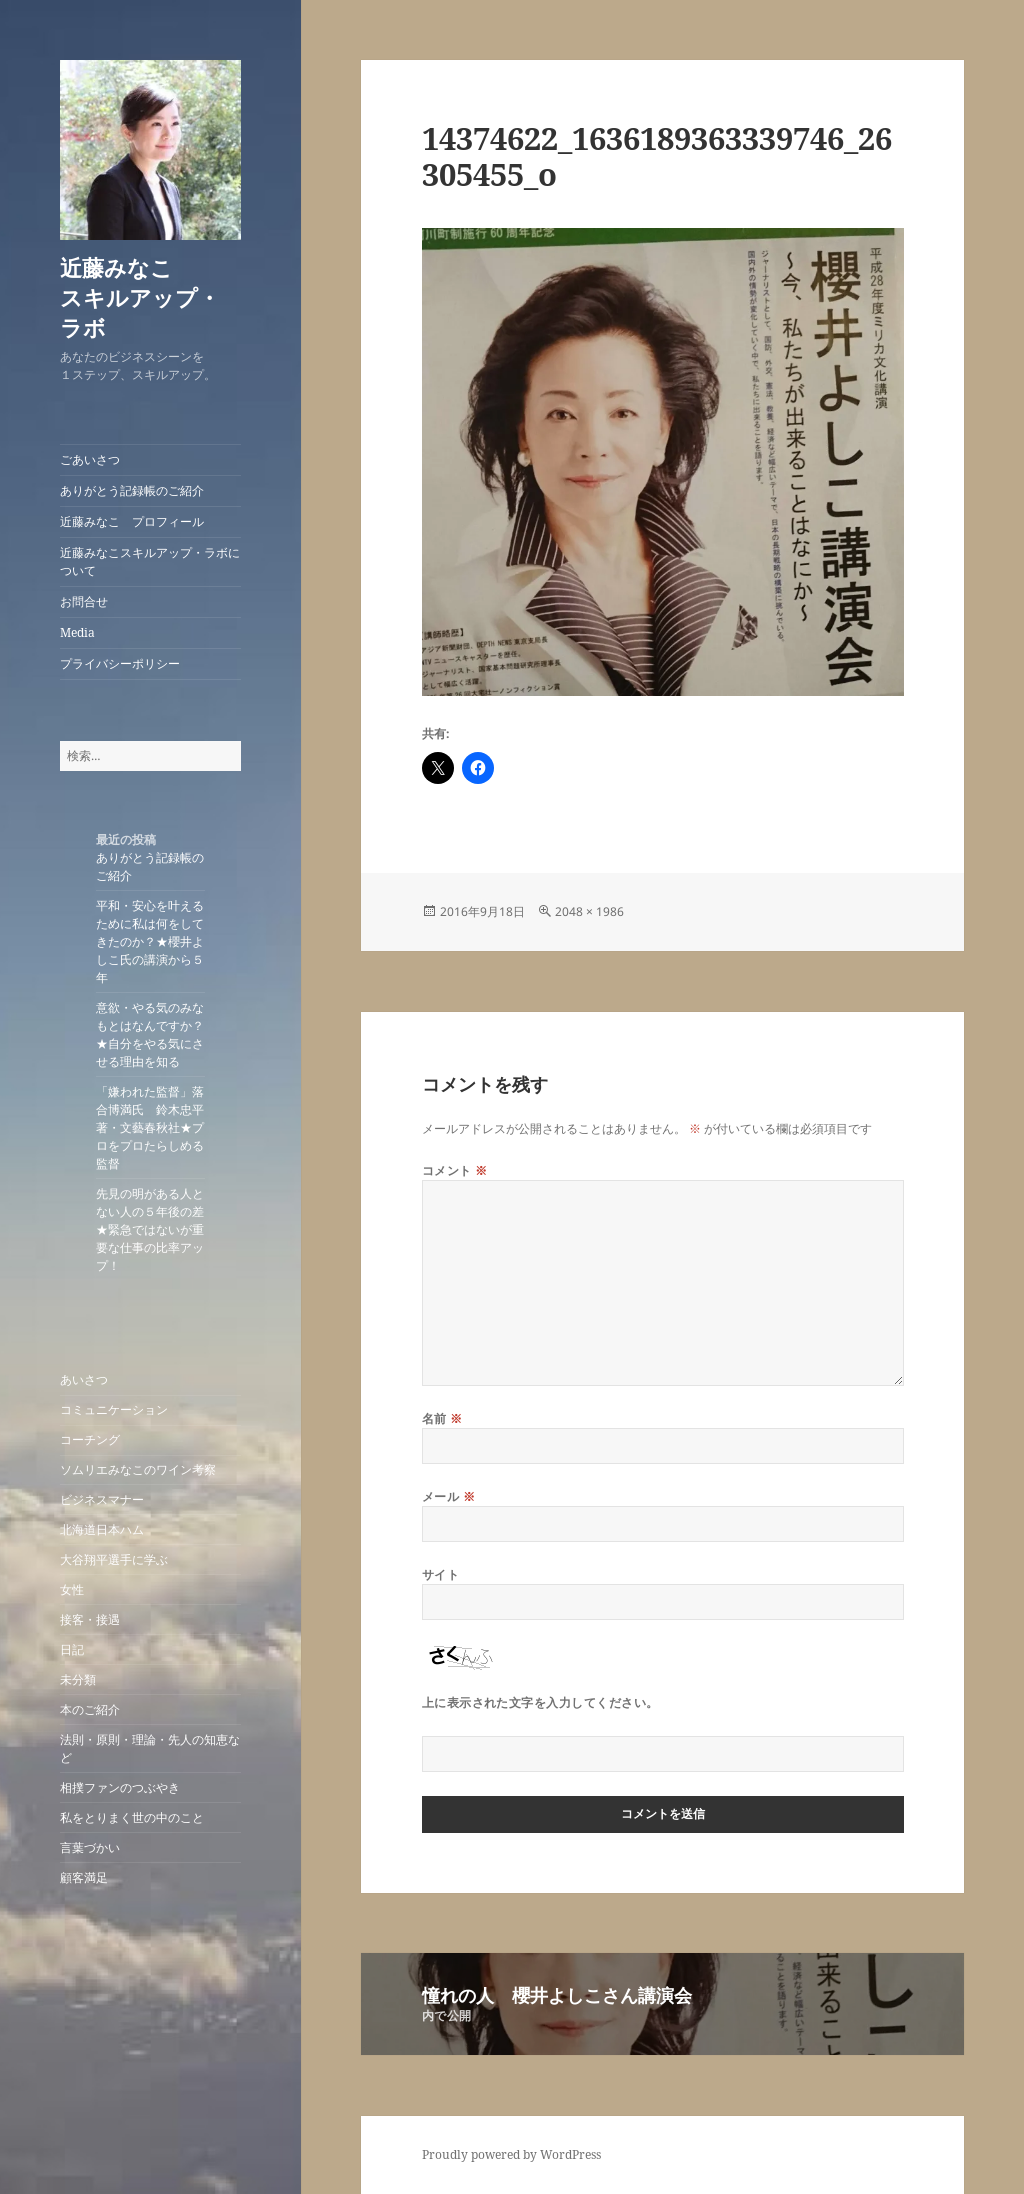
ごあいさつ (90, 459)
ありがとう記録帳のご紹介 (132, 490)
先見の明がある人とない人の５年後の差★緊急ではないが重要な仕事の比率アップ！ (150, 1229)
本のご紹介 (90, 1709)
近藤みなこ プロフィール (132, 521)
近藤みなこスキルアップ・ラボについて (150, 561)
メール (448, 1496)
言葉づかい (90, 1847)
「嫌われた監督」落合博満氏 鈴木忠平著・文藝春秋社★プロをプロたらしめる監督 (150, 1127)
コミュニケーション (114, 1409)
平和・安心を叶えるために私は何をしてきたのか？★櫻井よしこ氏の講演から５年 (150, 941)
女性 (72, 1589)
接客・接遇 (90, 1619)
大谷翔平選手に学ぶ (114, 1559)
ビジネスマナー (102, 1499)
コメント (455, 1170)
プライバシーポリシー (120, 663)
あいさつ (84, 1379)
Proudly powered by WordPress (511, 2154)
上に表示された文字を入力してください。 (540, 1702)
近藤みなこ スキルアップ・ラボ (160, 297)
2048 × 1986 (589, 911)
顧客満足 (84, 1877)
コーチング (90, 1439)
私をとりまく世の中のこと (132, 1817)
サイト (440, 1574)
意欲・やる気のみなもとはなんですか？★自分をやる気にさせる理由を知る (150, 1034)
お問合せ (84, 601)
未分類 (78, 1679)
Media (77, 632)
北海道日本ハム (102, 1529)
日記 (72, 1649)
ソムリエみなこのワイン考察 (138, 1469)
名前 (442, 1418)
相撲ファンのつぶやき (120, 1787)
